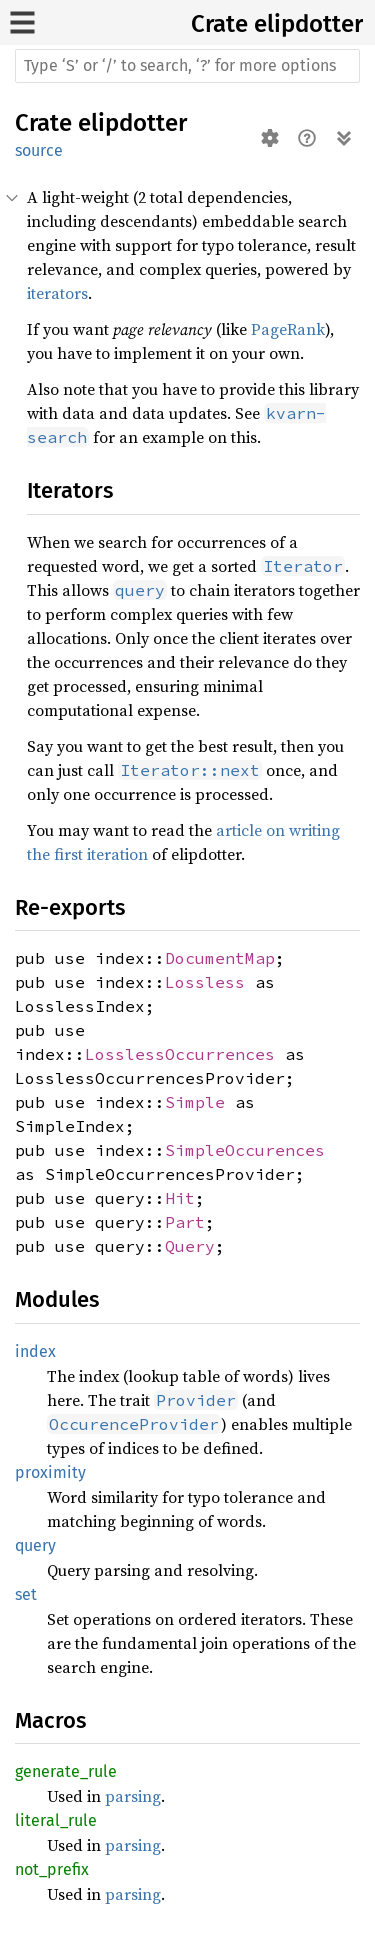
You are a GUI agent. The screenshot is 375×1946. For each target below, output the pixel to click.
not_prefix (52, 1869)
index (35, 1351)
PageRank (288, 329)
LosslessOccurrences (180, 1054)
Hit (180, 1198)
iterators (57, 293)
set (26, 1594)
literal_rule (56, 1820)
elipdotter (308, 24)
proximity (50, 1472)
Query (190, 1246)
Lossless (205, 982)
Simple (195, 1102)
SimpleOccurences (245, 1150)
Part (185, 1222)
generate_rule (66, 1771)
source (39, 150)
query (35, 1545)
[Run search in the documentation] (187, 66)
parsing (133, 1796)
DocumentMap (220, 958)
